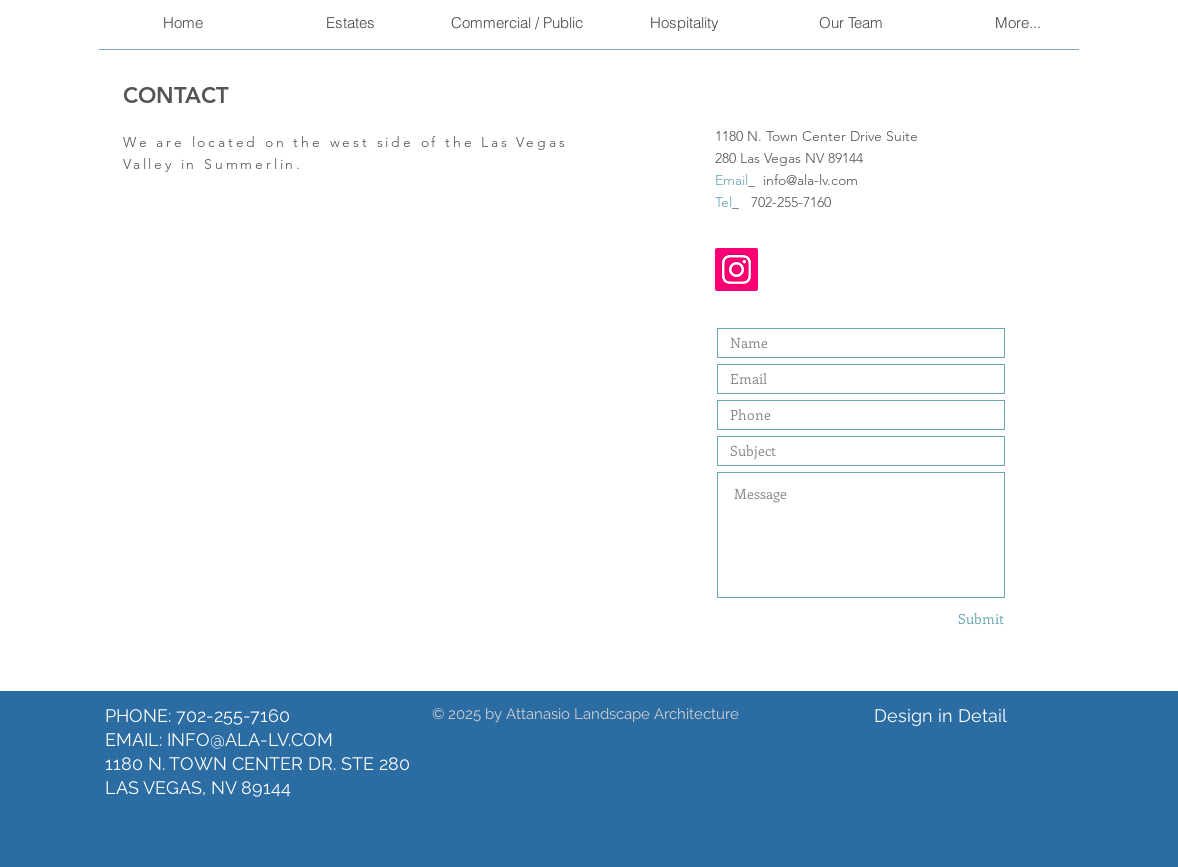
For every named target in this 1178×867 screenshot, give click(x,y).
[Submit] (957, 619)
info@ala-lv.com (810, 180)
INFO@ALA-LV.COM (250, 739)
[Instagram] (736, 269)
